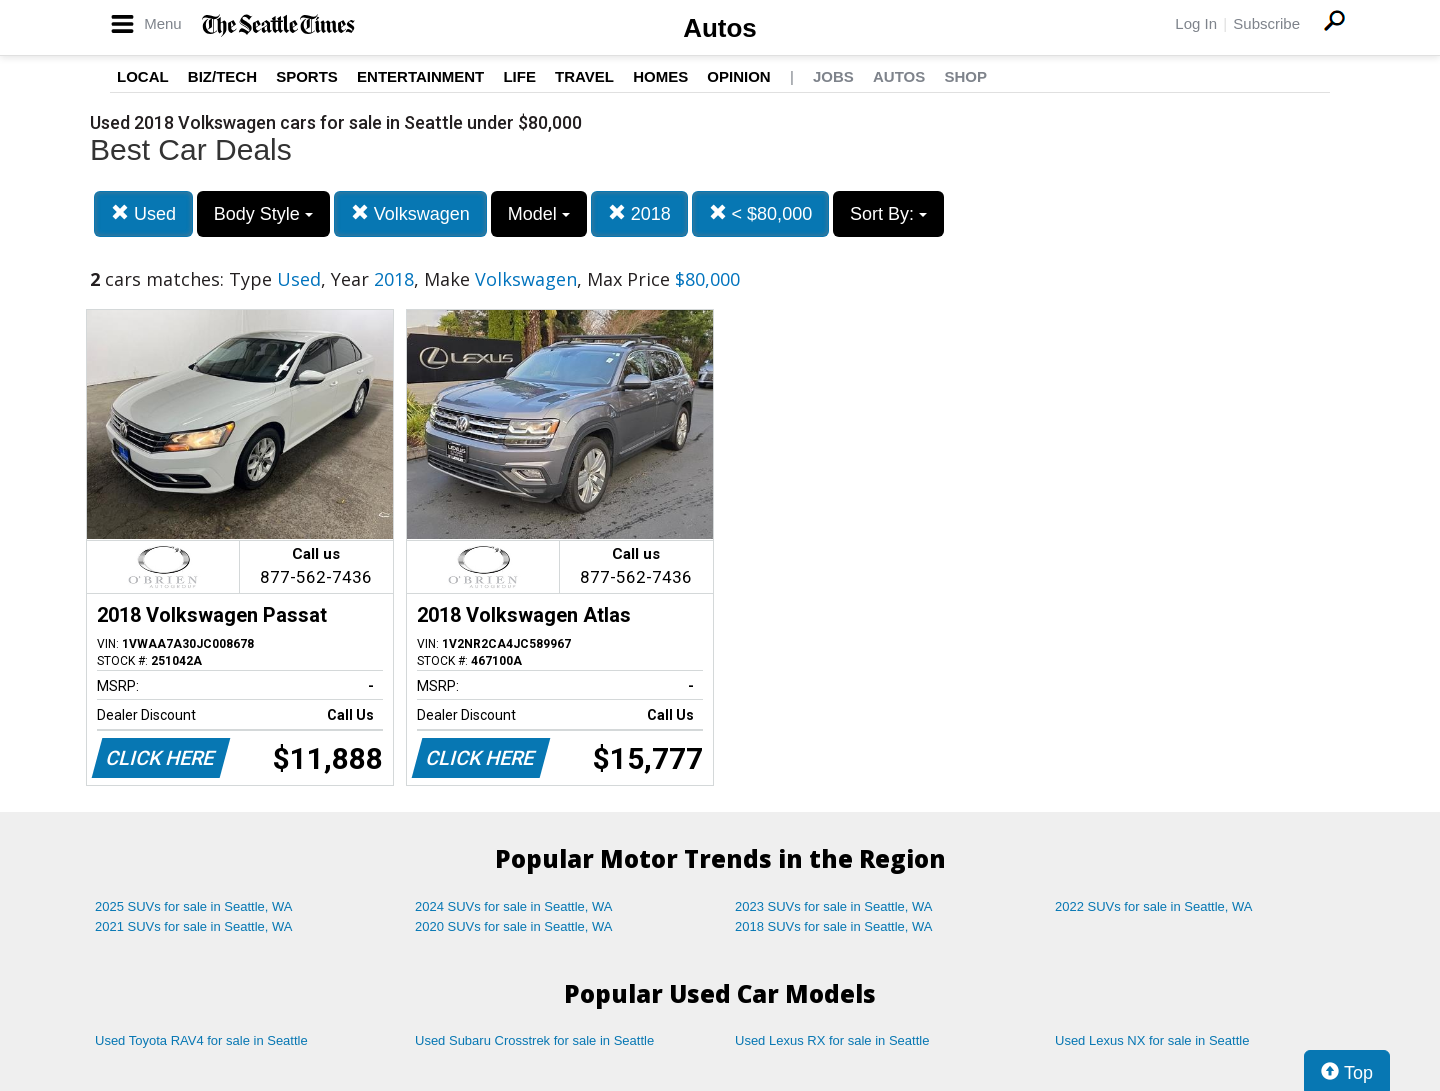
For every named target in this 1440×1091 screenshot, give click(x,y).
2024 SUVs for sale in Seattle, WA (514, 906)
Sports (307, 76)
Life (519, 76)
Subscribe (1266, 23)
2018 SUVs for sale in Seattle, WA (834, 926)
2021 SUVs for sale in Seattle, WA (194, 926)
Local (143, 76)
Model (539, 214)
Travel (584, 76)
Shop (965, 76)
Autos (720, 28)
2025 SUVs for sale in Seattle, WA (194, 906)
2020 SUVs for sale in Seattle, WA (514, 926)
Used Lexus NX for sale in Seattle (1152, 1040)
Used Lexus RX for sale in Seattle (832, 1040)
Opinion (738, 76)
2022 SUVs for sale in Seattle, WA (1154, 906)
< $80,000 (761, 213)
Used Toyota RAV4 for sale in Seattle (201, 1040)
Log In (1196, 23)
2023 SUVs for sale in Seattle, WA (834, 906)
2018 (639, 213)
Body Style (263, 214)
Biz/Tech (222, 76)
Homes (660, 76)
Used (143, 213)
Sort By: (888, 214)
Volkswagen (410, 213)
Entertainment (420, 76)
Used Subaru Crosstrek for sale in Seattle (534, 1040)
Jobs (833, 76)
